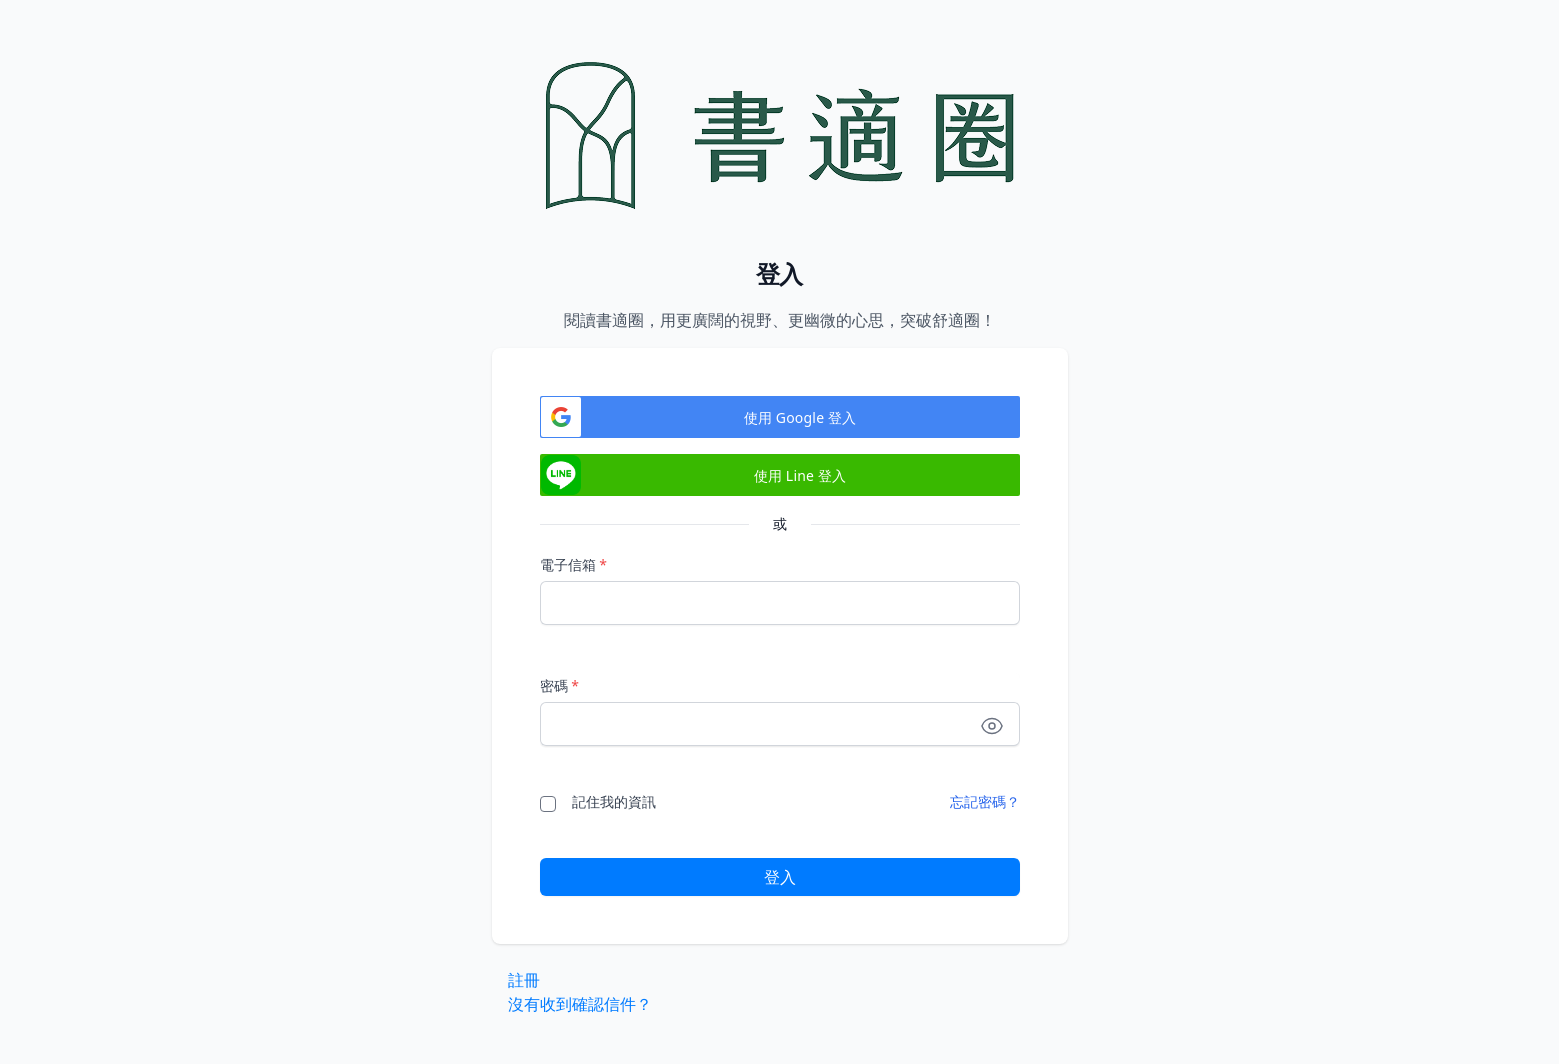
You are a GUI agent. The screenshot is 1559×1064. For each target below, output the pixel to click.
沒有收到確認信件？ (580, 1004)
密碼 (559, 685)
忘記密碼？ (985, 801)
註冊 (524, 980)
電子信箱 (573, 564)
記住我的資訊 (614, 801)
